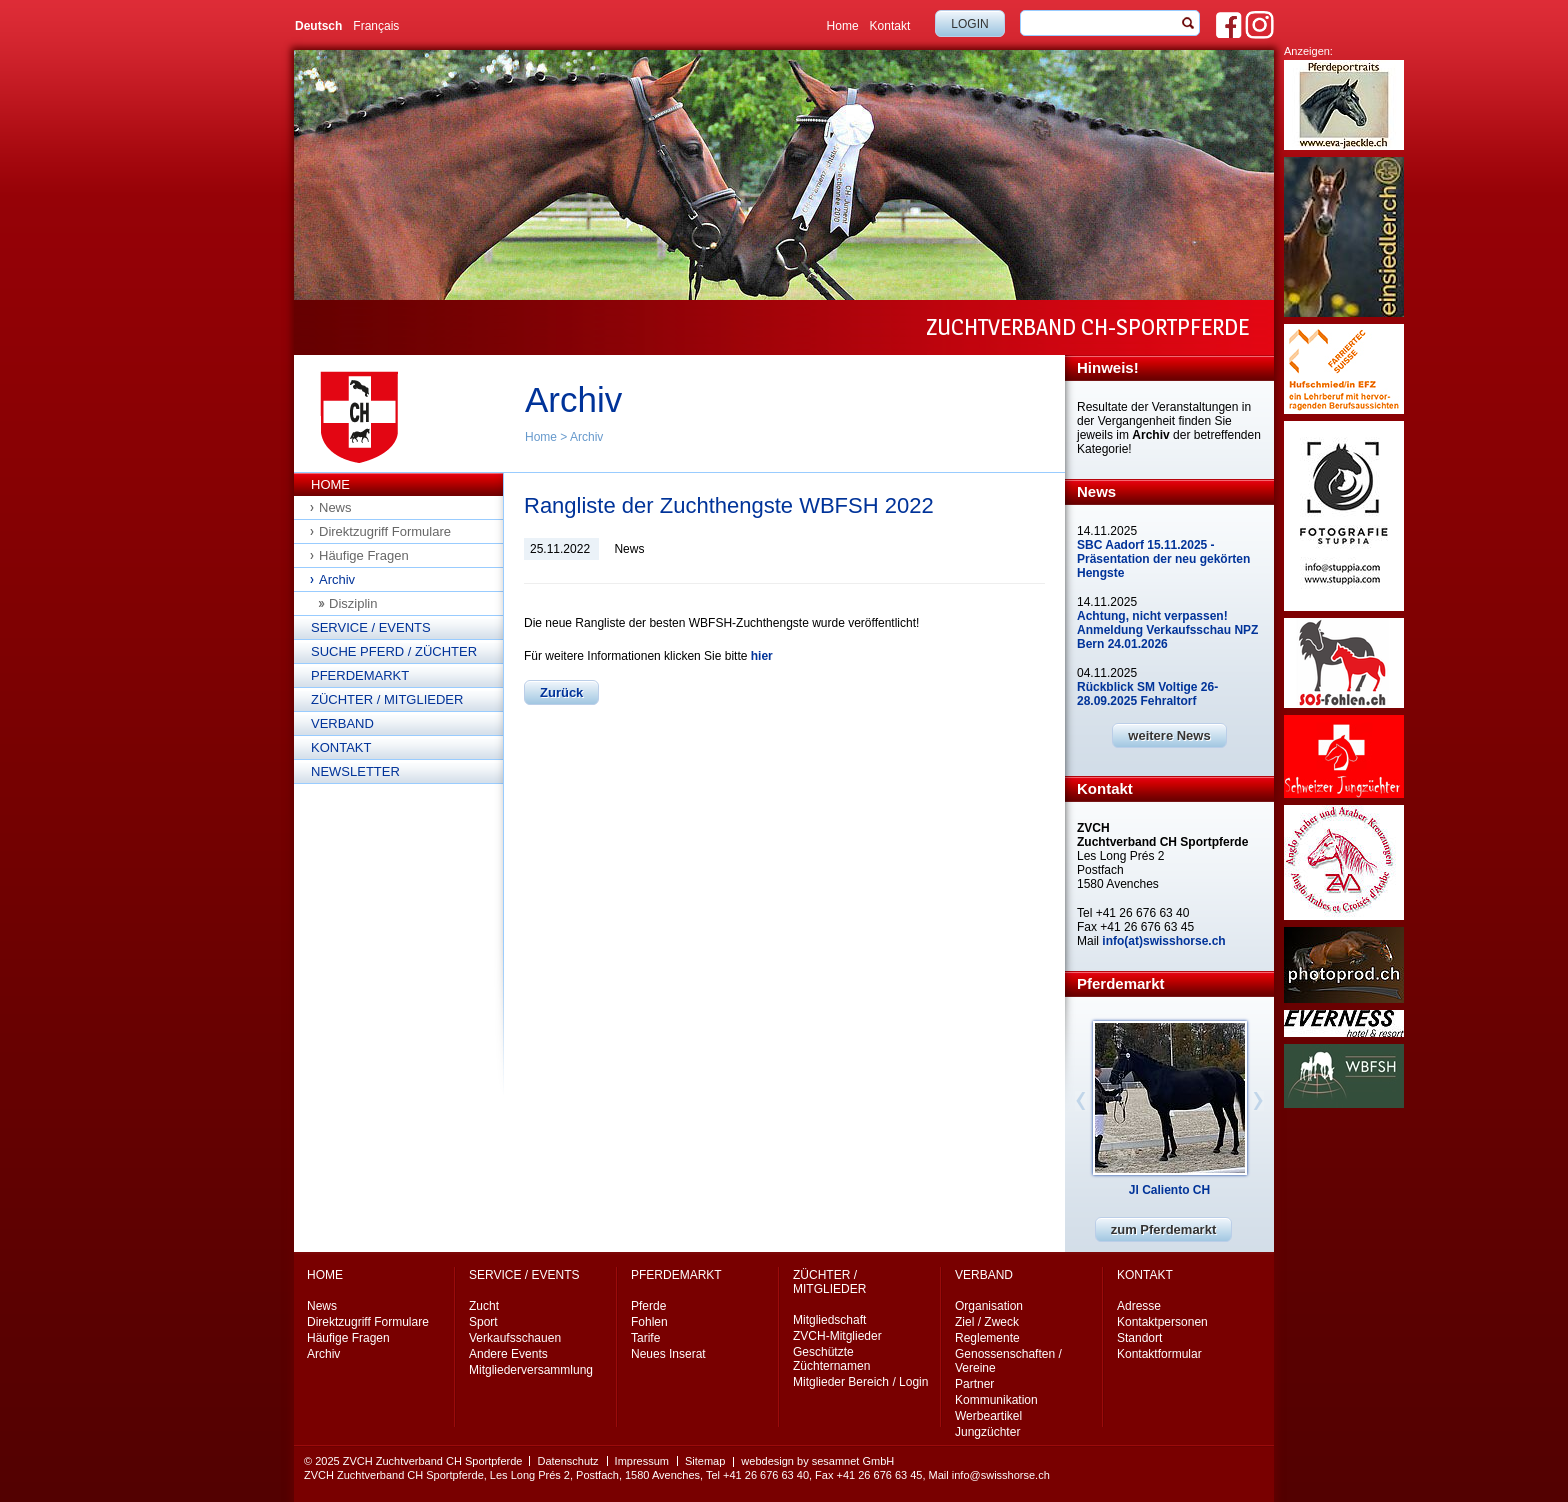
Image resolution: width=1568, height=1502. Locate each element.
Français (376, 26)
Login (969, 24)
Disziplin (353, 603)
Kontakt (890, 26)
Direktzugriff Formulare (385, 531)
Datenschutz (567, 1461)
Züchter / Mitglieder (387, 699)
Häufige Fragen (364, 555)
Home (843, 26)
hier (762, 656)
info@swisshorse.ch (1001, 1475)
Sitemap (705, 1461)
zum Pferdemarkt (1163, 1229)
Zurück (561, 692)
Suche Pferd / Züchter (394, 651)
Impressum (642, 1461)
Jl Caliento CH (1169, 1190)
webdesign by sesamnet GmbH (817, 1461)
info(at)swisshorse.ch (1163, 941)
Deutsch (318, 26)
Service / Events (371, 627)
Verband (342, 723)
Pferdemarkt (360, 675)
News (335, 507)
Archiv (586, 437)
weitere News (1169, 735)
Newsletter (355, 771)
